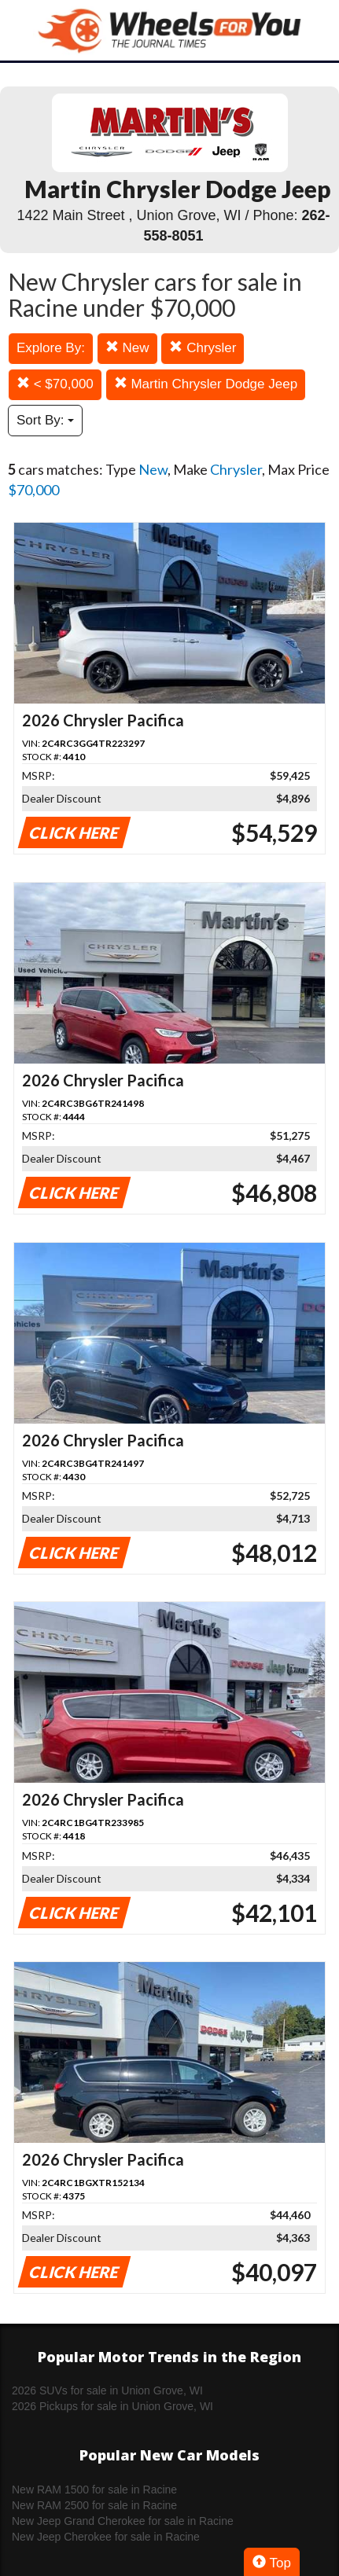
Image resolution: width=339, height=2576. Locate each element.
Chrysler (202, 347)
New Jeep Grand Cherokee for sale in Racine (123, 2521)
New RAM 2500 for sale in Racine (94, 2505)
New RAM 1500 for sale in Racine (94, 2489)
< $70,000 (55, 384)
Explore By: (51, 347)
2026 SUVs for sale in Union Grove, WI (107, 2390)
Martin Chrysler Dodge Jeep (205, 384)
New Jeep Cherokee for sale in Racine (106, 2536)
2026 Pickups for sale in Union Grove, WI (112, 2406)
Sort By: (45, 420)
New (127, 347)
